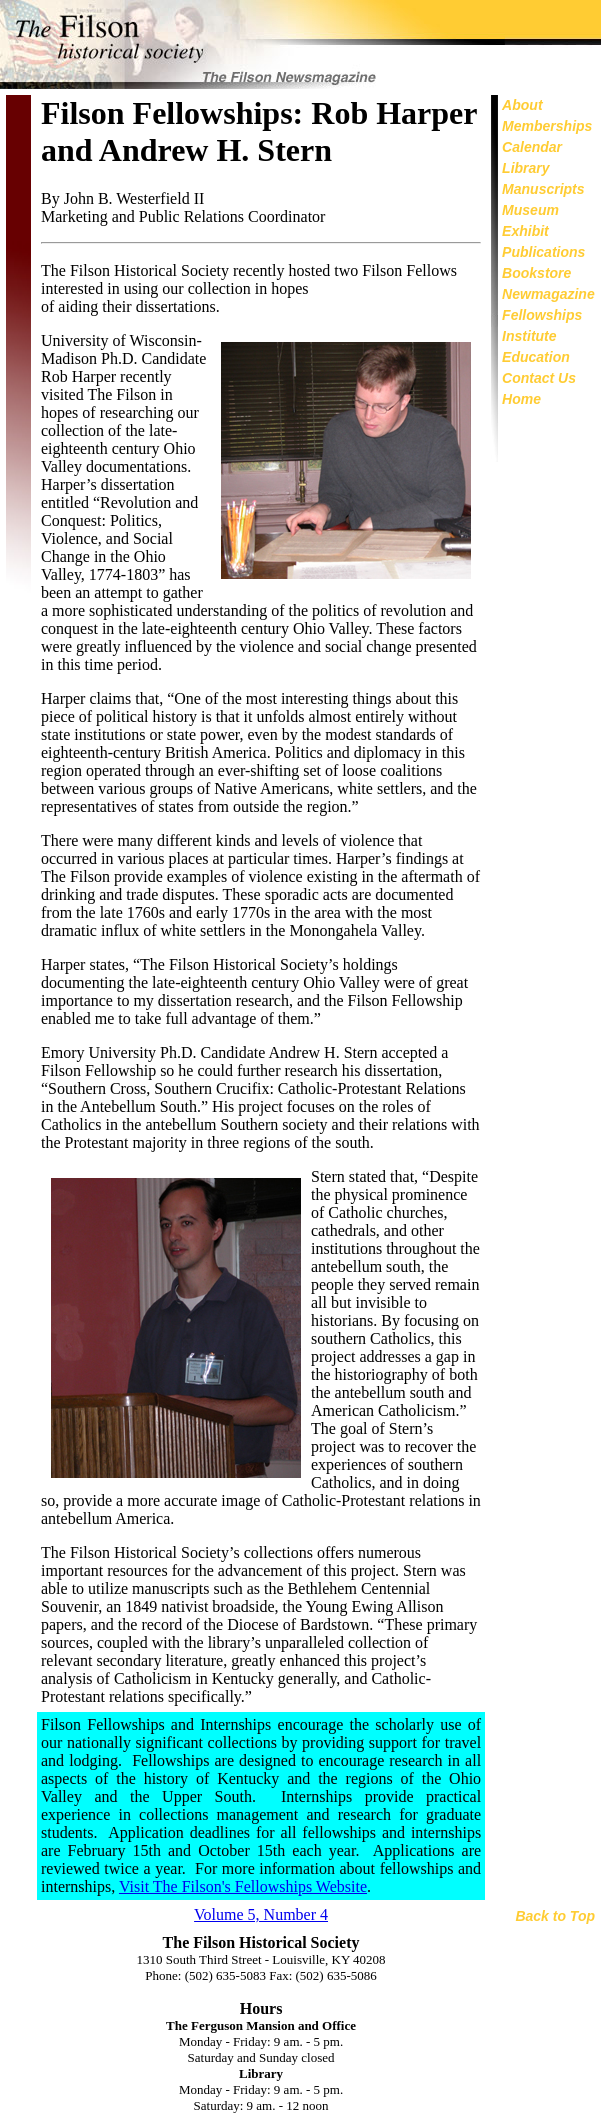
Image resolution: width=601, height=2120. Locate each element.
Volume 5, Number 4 (261, 1914)
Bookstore (536, 273)
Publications (543, 252)
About (522, 105)
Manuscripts (543, 189)
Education (536, 357)
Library (525, 168)
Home (521, 399)
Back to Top (555, 1916)
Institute (529, 336)
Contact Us (539, 378)
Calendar (532, 147)
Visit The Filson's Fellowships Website (243, 1886)
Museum (530, 210)
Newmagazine (548, 294)
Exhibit (525, 231)
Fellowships (542, 315)
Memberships (547, 126)
